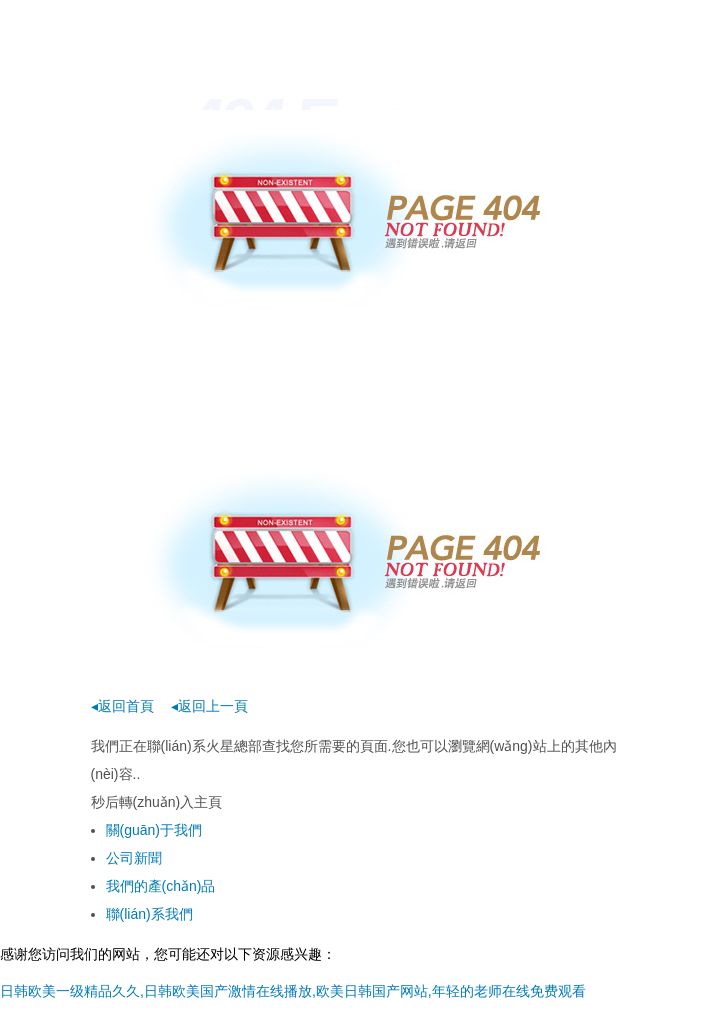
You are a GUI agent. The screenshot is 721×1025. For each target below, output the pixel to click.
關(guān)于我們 (154, 830)
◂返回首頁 (122, 706)
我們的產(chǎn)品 (161, 886)
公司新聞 (134, 858)
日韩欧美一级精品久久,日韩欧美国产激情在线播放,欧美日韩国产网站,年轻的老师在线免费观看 (293, 991)
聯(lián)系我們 (149, 914)
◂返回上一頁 (209, 706)
